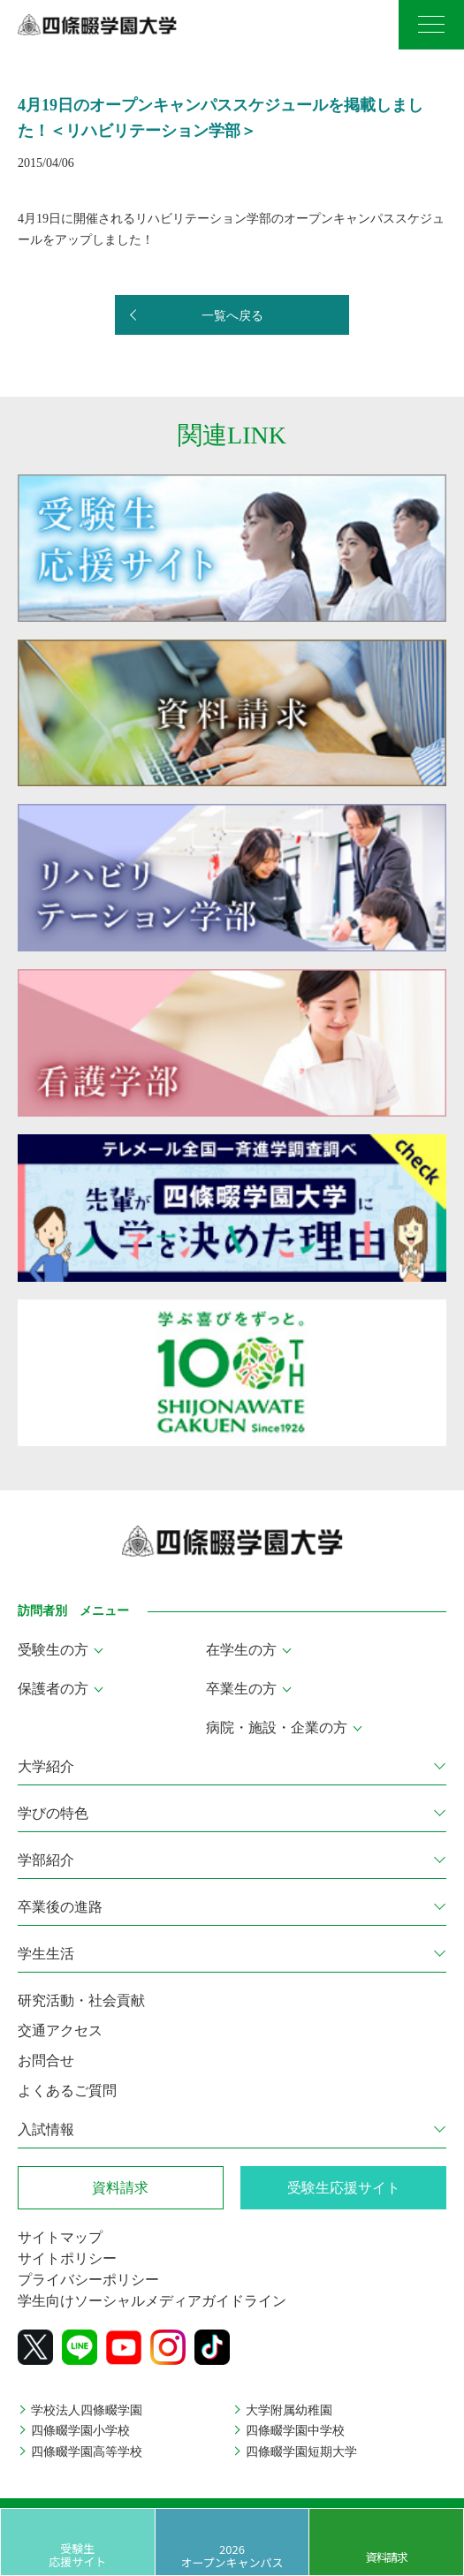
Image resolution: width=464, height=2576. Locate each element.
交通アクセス (60, 2030)
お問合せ (46, 2060)
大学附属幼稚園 (289, 2410)
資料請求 (386, 2557)
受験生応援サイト (77, 2554)
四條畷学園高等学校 (86, 2452)
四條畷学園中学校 (295, 2430)
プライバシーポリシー (88, 2279)
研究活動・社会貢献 (81, 2000)
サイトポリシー (67, 2258)
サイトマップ (60, 2237)
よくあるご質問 (67, 2090)
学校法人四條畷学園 (86, 2410)
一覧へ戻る (232, 315)
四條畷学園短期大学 (301, 2452)
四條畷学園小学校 (80, 2430)
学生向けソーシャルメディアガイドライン (152, 2300)
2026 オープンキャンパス (231, 2555)
